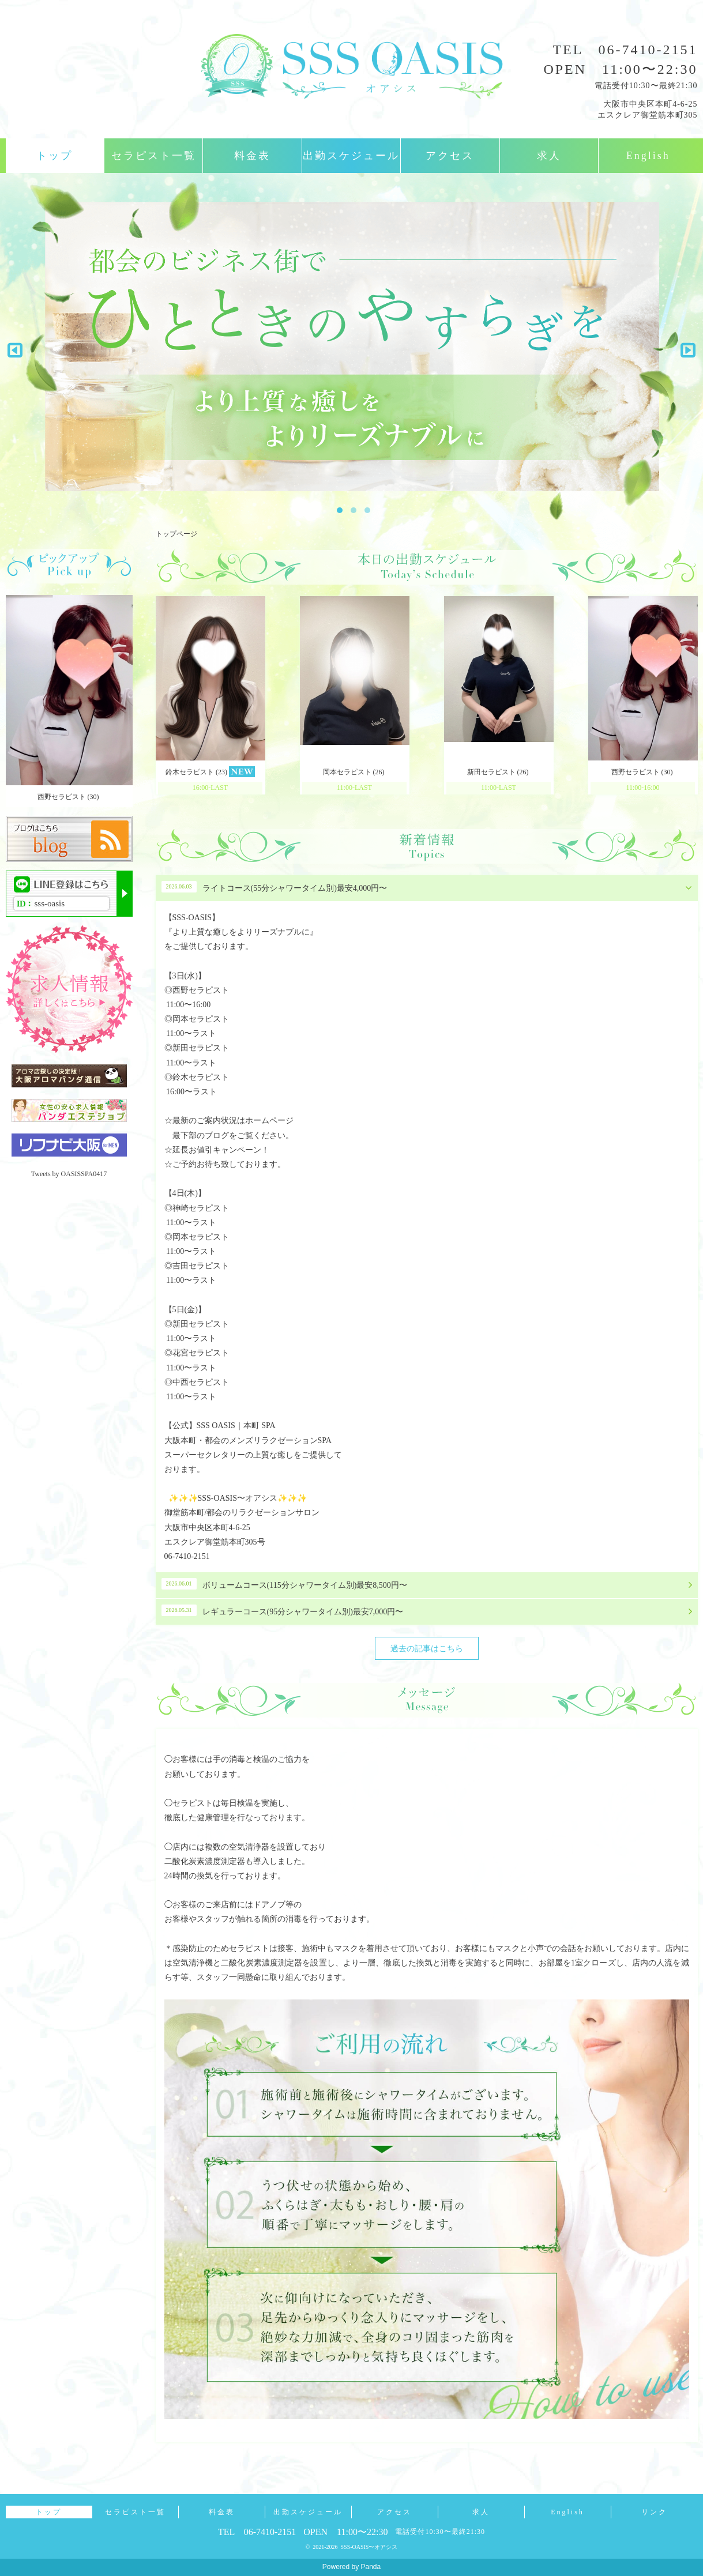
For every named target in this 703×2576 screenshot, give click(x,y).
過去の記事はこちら (426, 1648)
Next (684, 346)
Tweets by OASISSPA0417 (69, 1174)
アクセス (450, 155)
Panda (371, 2567)
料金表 (252, 155)
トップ (54, 155)
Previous (15, 346)
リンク (654, 2512)
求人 (549, 155)
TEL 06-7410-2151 (624, 49)
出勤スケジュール (351, 155)
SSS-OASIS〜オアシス (369, 2547)
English (648, 155)
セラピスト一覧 (153, 155)
